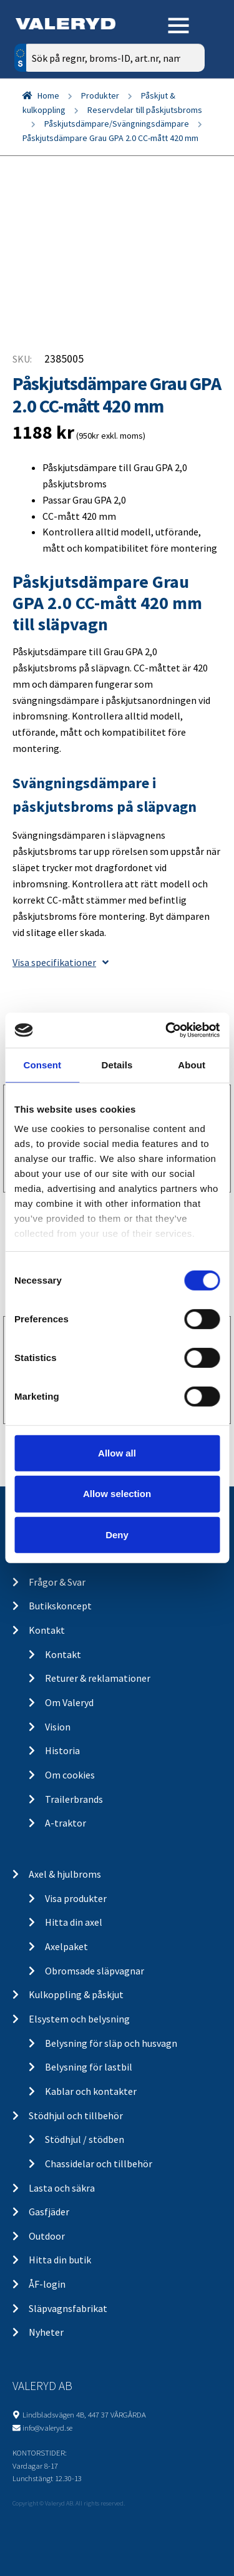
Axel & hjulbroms (65, 1874)
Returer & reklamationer (97, 1678)
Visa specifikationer (60, 962)
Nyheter (46, 2332)
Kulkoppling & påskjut (76, 1994)
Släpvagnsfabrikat (68, 2308)
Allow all (117, 1452)
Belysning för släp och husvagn (111, 2043)
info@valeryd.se (47, 2427)
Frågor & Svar (57, 1582)
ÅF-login (47, 2284)
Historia (62, 1750)
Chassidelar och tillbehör (98, 2163)
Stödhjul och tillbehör (76, 2115)
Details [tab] (117, 1064)
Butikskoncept (60, 1605)
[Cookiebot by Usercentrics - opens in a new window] (167, 1030)
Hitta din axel (73, 1922)
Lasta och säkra (62, 2188)
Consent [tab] (42, 1064)
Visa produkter (76, 1898)
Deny (117, 1535)
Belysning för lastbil (88, 2067)
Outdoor (47, 2236)
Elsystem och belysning (79, 2018)
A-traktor (65, 1823)
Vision (58, 1726)
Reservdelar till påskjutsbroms (144, 109)
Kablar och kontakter (91, 2091)
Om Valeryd (69, 1702)
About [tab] (191, 1064)
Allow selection (117, 1493)
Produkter (100, 95)
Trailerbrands (74, 1799)
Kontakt (47, 1630)
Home (48, 95)
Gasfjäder (49, 2211)
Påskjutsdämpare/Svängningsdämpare (116, 123)
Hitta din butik (60, 2259)
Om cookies (70, 1775)
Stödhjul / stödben (84, 2139)
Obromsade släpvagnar (94, 1970)
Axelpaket (66, 1946)
